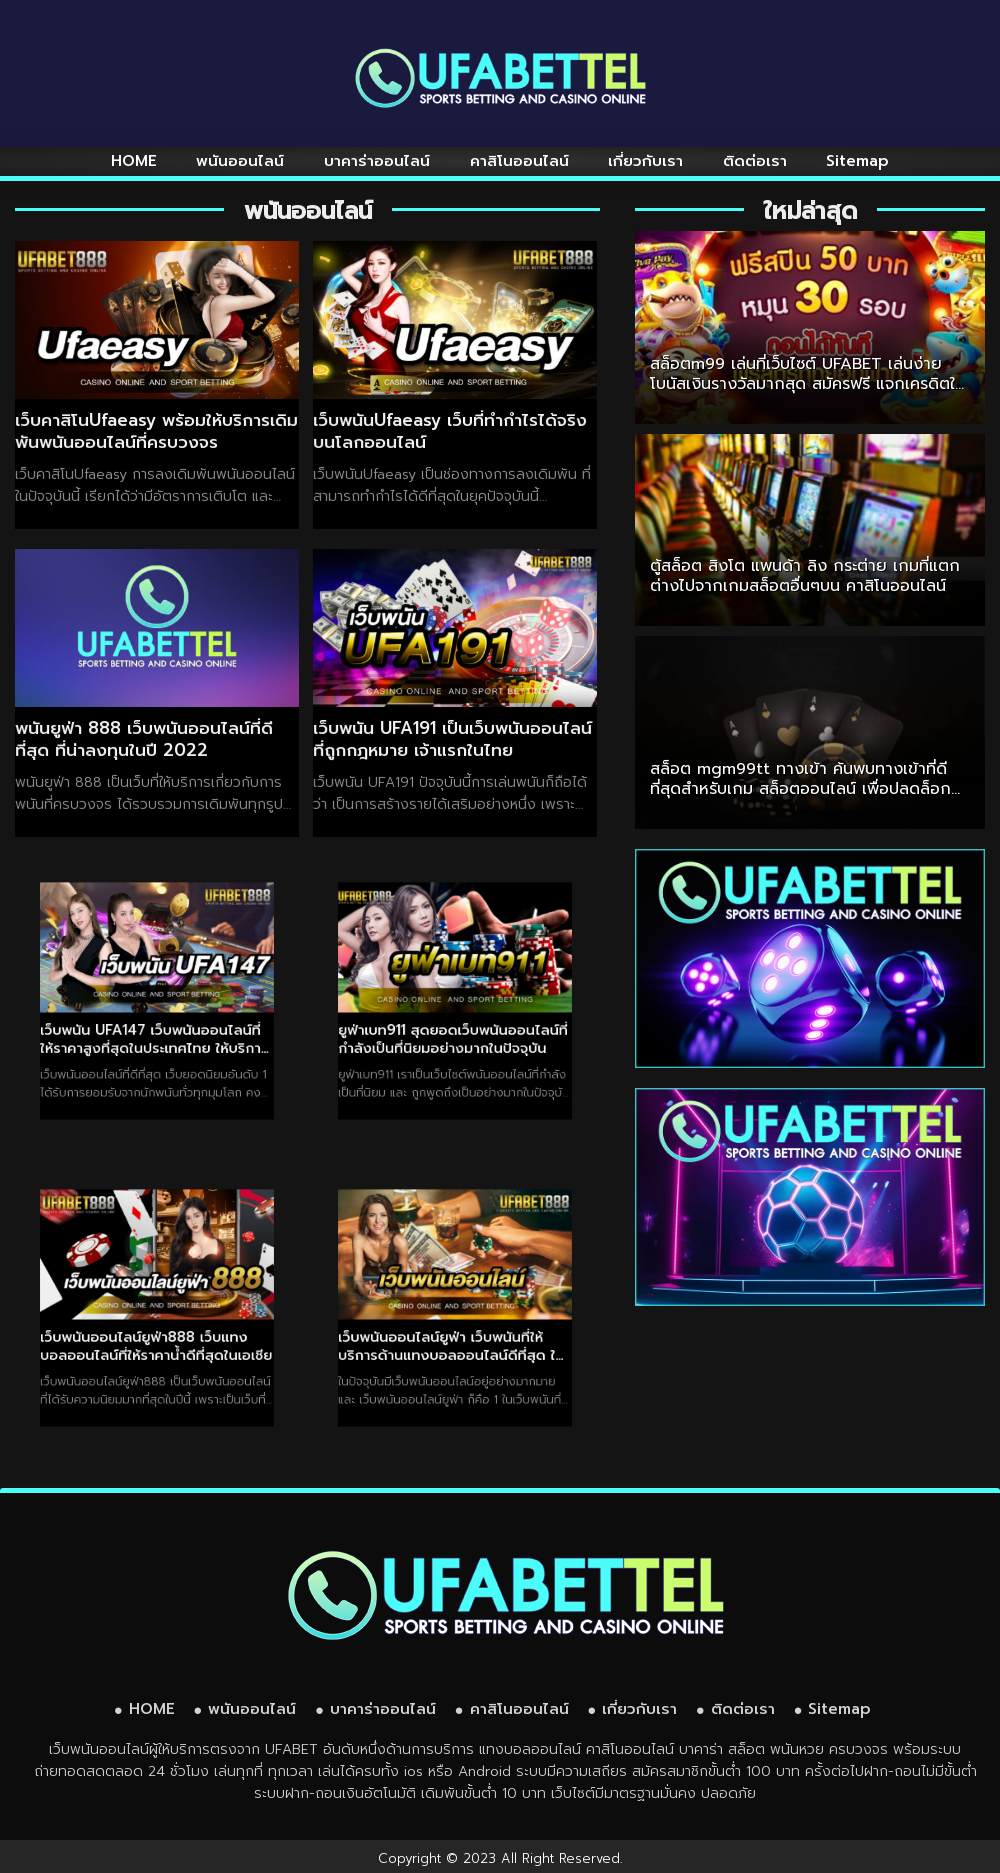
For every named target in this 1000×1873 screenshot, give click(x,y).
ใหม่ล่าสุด (810, 211)
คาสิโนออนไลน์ (519, 161)
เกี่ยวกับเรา (645, 161)
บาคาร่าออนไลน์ (377, 161)
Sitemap (857, 161)
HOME (134, 161)
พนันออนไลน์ (240, 161)
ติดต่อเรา (755, 161)
